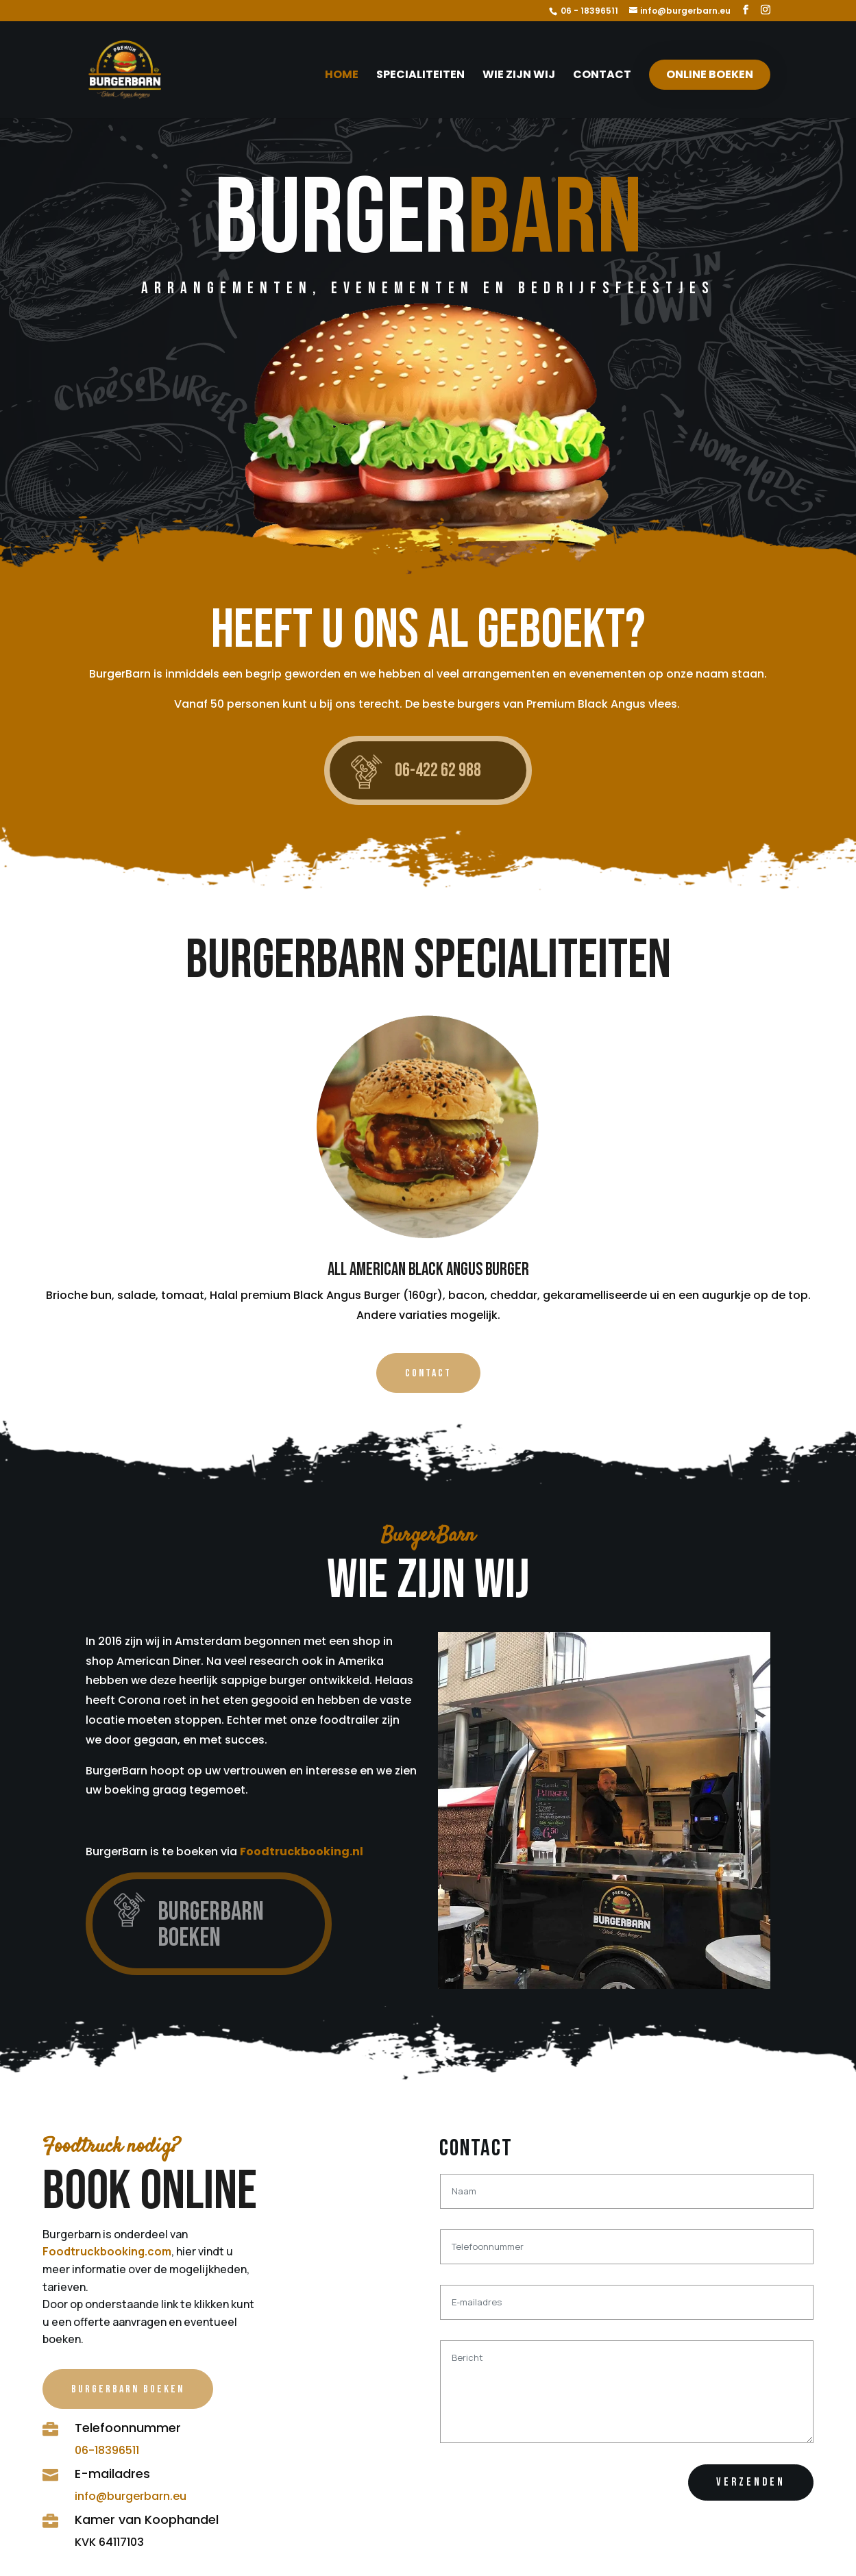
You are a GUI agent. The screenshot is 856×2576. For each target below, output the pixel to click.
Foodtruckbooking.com (106, 2251)
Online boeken (709, 74)
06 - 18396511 (589, 10)
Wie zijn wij (518, 76)
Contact (602, 76)
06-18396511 (107, 2450)
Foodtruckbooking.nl (301, 1851)
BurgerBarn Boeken (127, 2389)
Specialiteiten (420, 76)
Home (341, 76)
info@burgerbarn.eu (130, 2496)
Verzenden (750, 2482)
